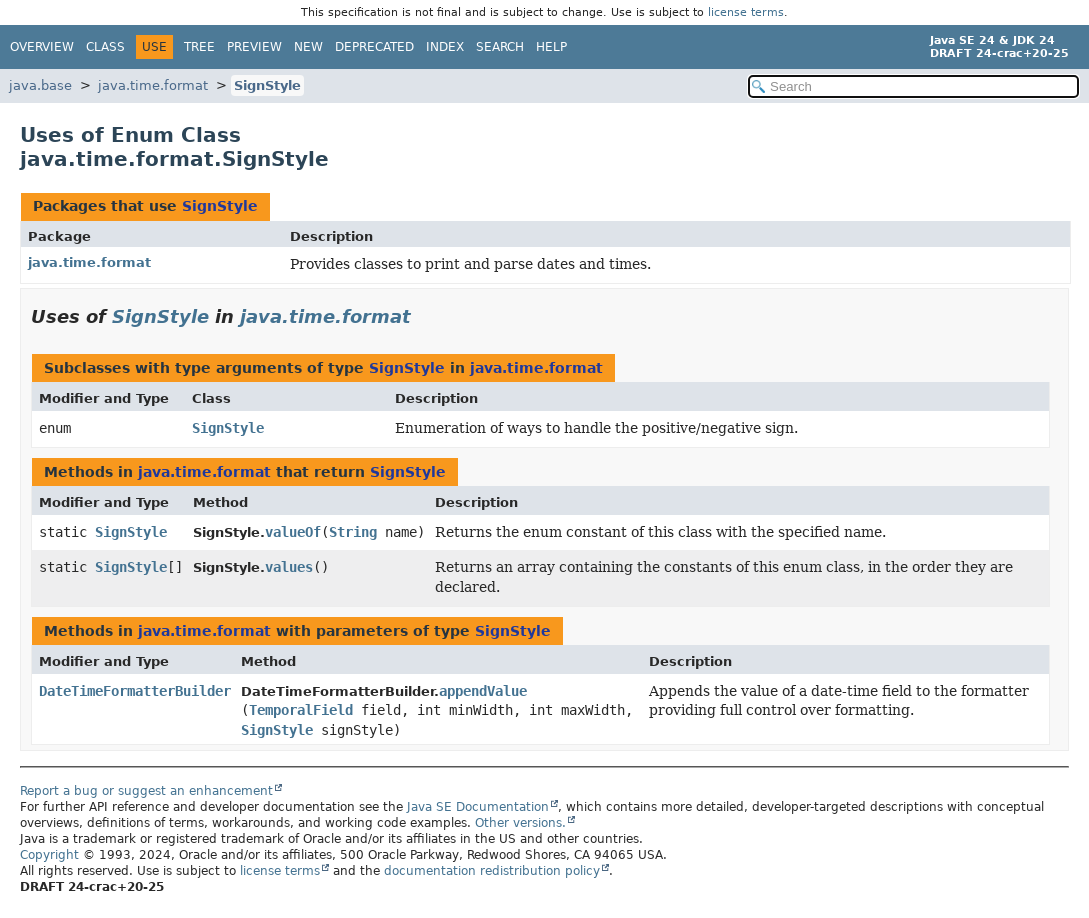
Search (500, 47)
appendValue (483, 691)
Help (551, 47)
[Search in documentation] (913, 86)
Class (105, 47)
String (353, 532)
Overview (42, 47)
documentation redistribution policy (492, 871)
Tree (199, 47)
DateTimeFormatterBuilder (135, 691)
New (308, 47)
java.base (40, 85)
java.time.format (153, 85)
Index (445, 47)
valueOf (293, 532)
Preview (254, 47)
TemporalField (301, 710)
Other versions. (520, 823)
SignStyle (267, 85)
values (289, 567)
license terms (746, 12)
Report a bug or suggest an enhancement (146, 791)
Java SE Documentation (478, 807)
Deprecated (374, 47)
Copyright (49, 855)
